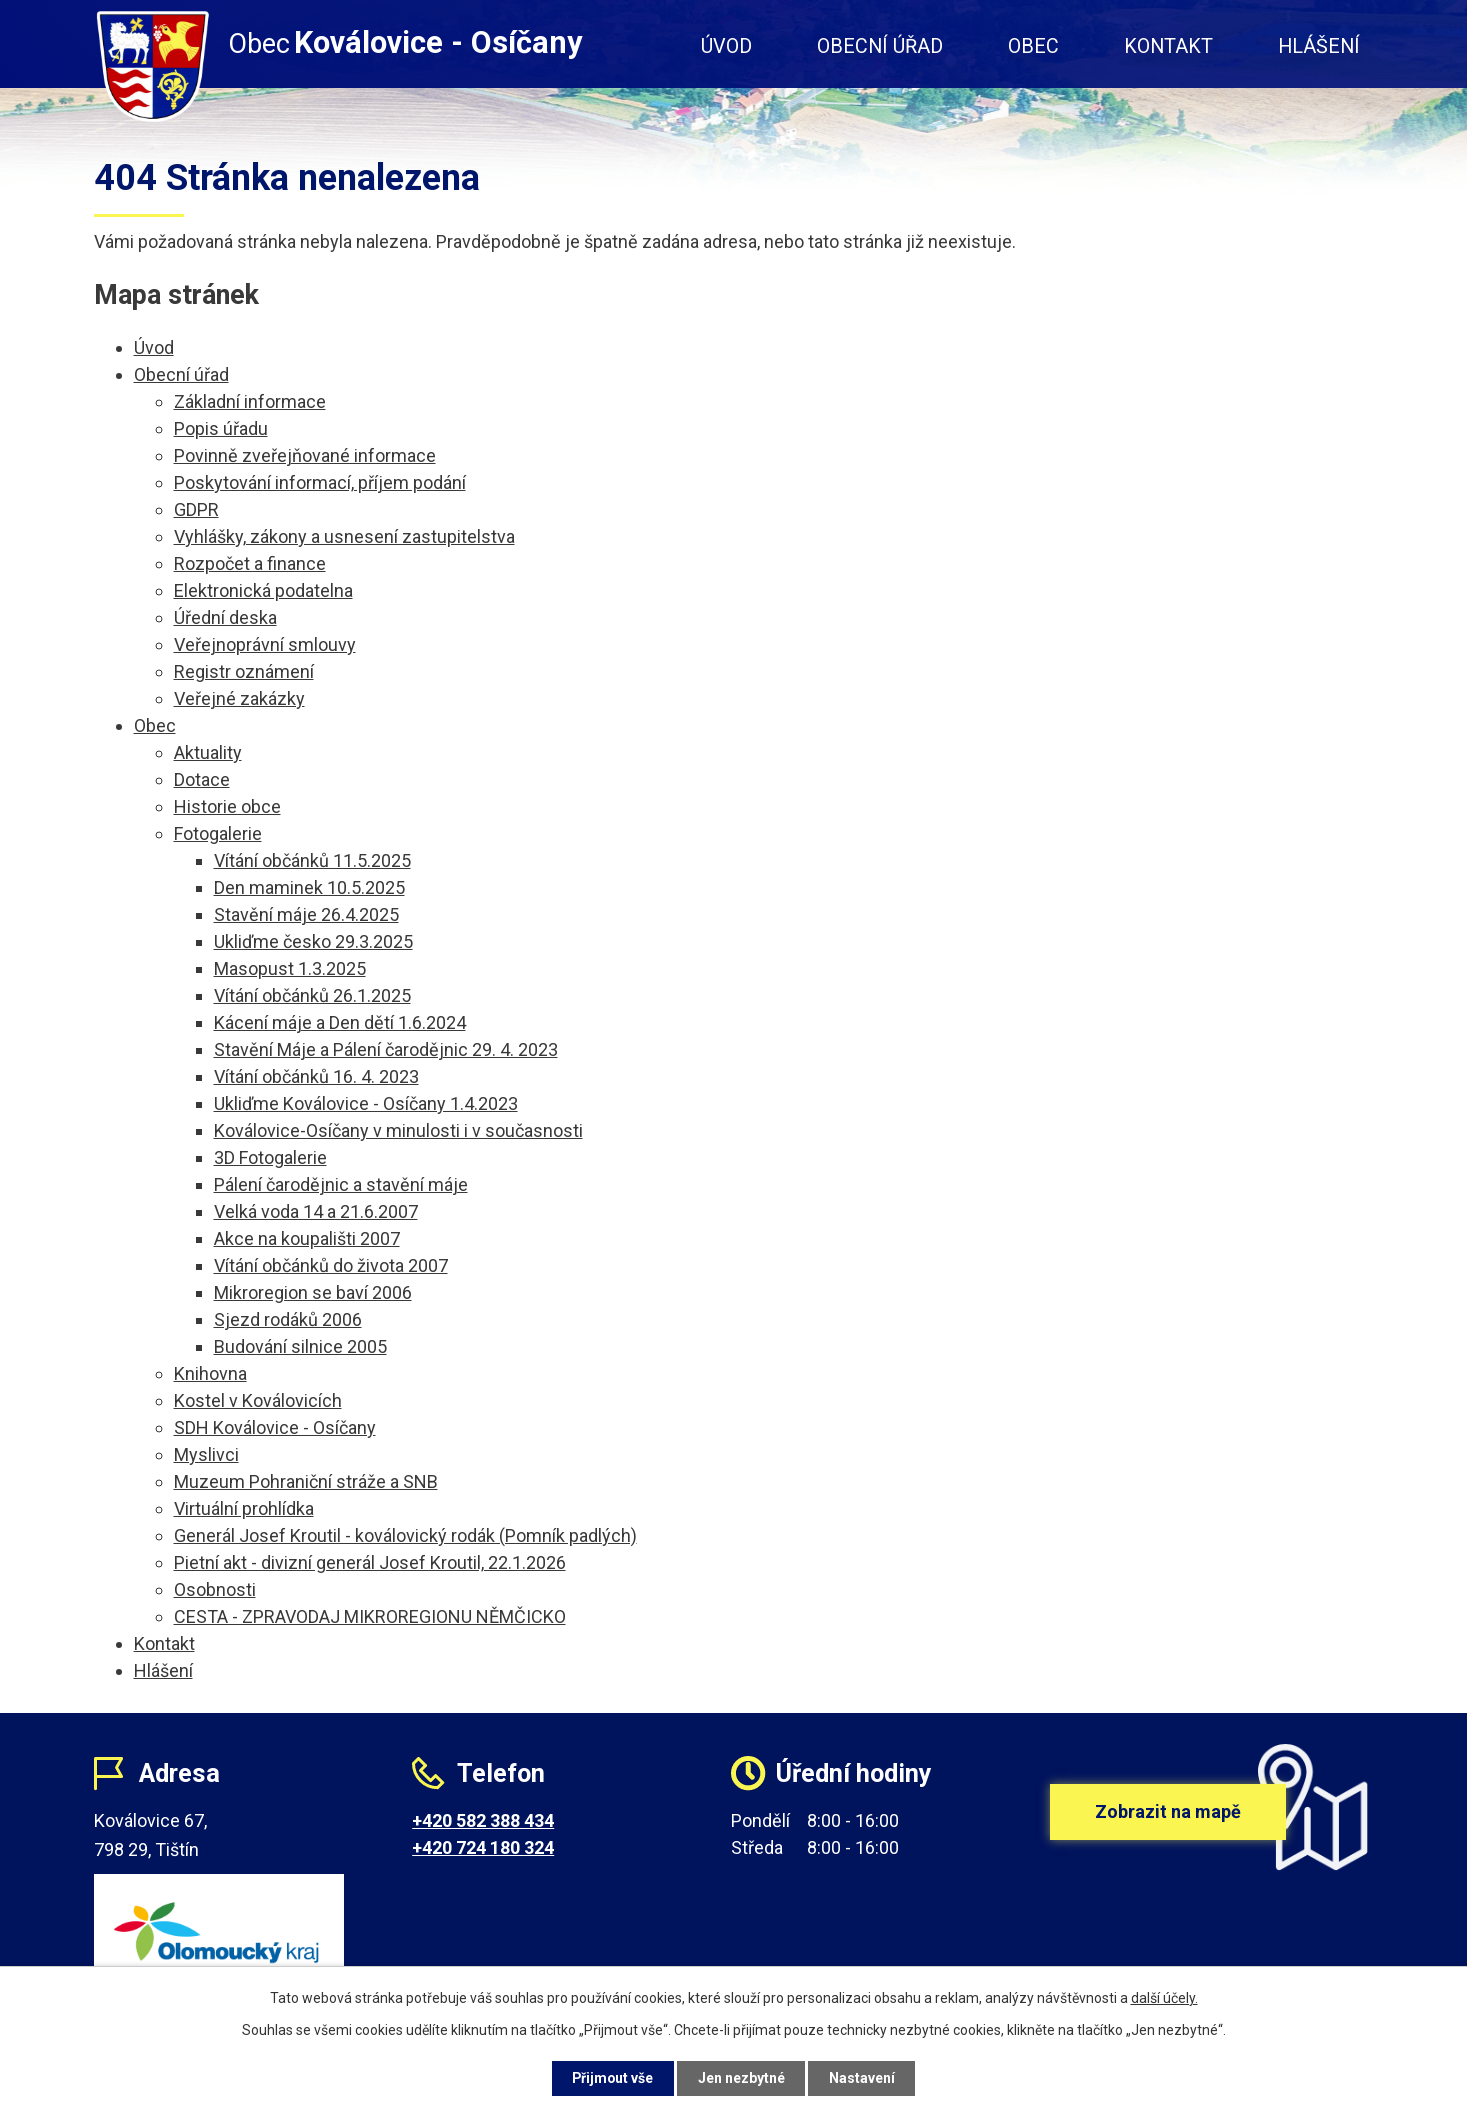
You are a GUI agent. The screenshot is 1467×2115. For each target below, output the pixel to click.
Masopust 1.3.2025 (290, 968)
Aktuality (208, 752)
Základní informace (250, 401)
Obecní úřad (880, 46)
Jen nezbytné (742, 2078)
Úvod (726, 46)
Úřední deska (225, 617)
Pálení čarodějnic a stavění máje (341, 1184)
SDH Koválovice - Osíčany (275, 1427)
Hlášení (1319, 46)
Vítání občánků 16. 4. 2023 (316, 1076)
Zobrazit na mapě (1168, 1812)
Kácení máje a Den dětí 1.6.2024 (340, 1022)
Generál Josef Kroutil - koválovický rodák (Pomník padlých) (405, 1535)
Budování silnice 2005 (300, 1346)
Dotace (202, 779)
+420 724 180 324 (483, 1847)
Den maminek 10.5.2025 (309, 887)
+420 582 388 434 (483, 1820)
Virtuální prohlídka (244, 1508)
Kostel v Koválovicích (258, 1400)
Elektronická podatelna (263, 590)
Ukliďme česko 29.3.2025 (313, 941)
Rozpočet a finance (250, 563)
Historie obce (227, 806)
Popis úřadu (221, 428)
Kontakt (1168, 46)
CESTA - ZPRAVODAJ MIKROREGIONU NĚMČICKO (370, 1616)
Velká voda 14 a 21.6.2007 (316, 1211)
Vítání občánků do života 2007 (331, 1265)
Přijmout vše (612, 2078)
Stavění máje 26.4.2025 (306, 914)
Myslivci (206, 1454)
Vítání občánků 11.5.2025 (312, 860)
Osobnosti (215, 1589)
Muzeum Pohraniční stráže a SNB (306, 1481)
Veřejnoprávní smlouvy (265, 644)
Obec (1033, 46)
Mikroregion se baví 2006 (313, 1292)
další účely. (1164, 1998)
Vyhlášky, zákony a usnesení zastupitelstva (344, 536)
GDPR (196, 509)
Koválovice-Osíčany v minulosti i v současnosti (398, 1130)
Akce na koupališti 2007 (307, 1238)
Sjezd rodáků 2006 (288, 1319)
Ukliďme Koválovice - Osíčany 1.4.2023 (366, 1103)
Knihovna (210, 1373)
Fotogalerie (218, 833)
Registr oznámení (244, 671)
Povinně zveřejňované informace (305, 455)
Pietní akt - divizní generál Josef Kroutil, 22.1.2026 (370, 1562)
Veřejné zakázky (239, 698)
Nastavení (864, 2078)
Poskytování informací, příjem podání (320, 482)
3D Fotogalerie (270, 1157)
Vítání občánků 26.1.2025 (312, 995)
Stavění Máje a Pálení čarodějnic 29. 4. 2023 (386, 1049)
